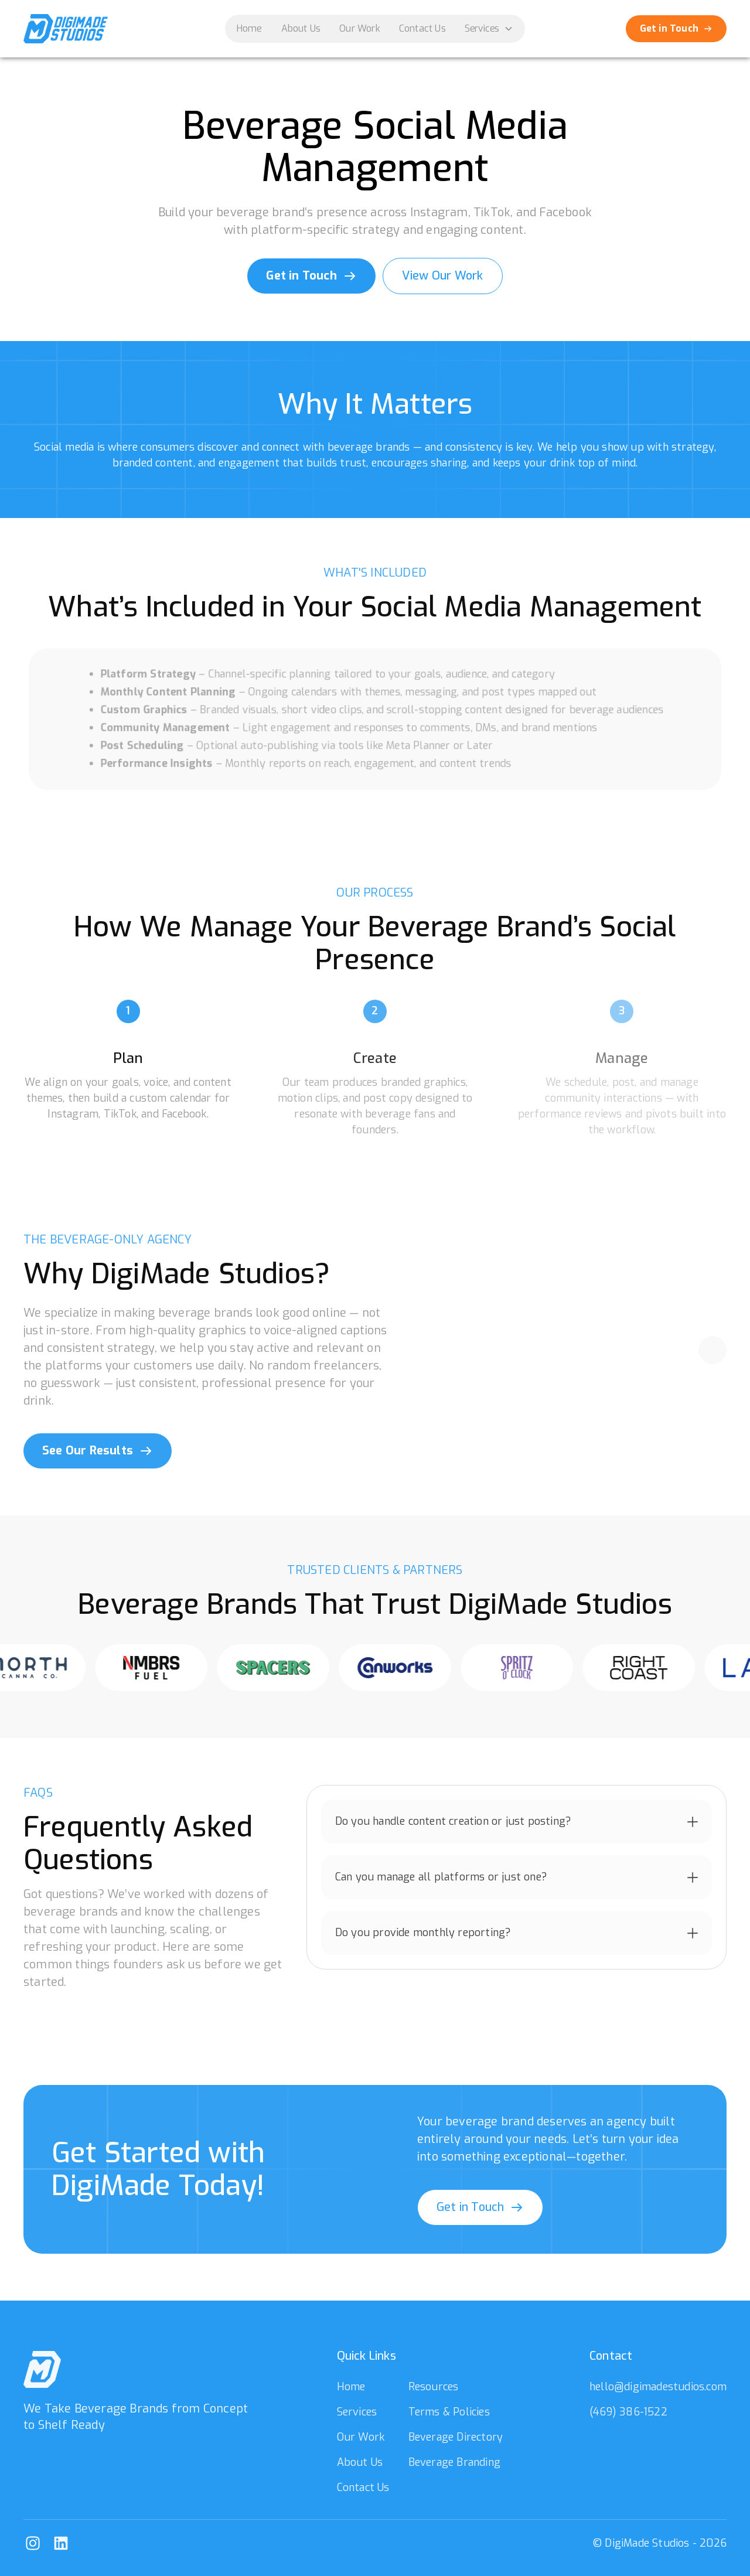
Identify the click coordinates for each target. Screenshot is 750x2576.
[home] (65, 28)
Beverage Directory (455, 2437)
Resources (433, 2387)
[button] (489, 28)
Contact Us (422, 28)
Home (249, 28)
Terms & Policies (449, 2412)
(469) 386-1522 (628, 2412)
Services (357, 2412)
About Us (301, 28)
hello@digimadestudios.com (658, 2387)
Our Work (359, 28)
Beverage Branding (454, 2462)
